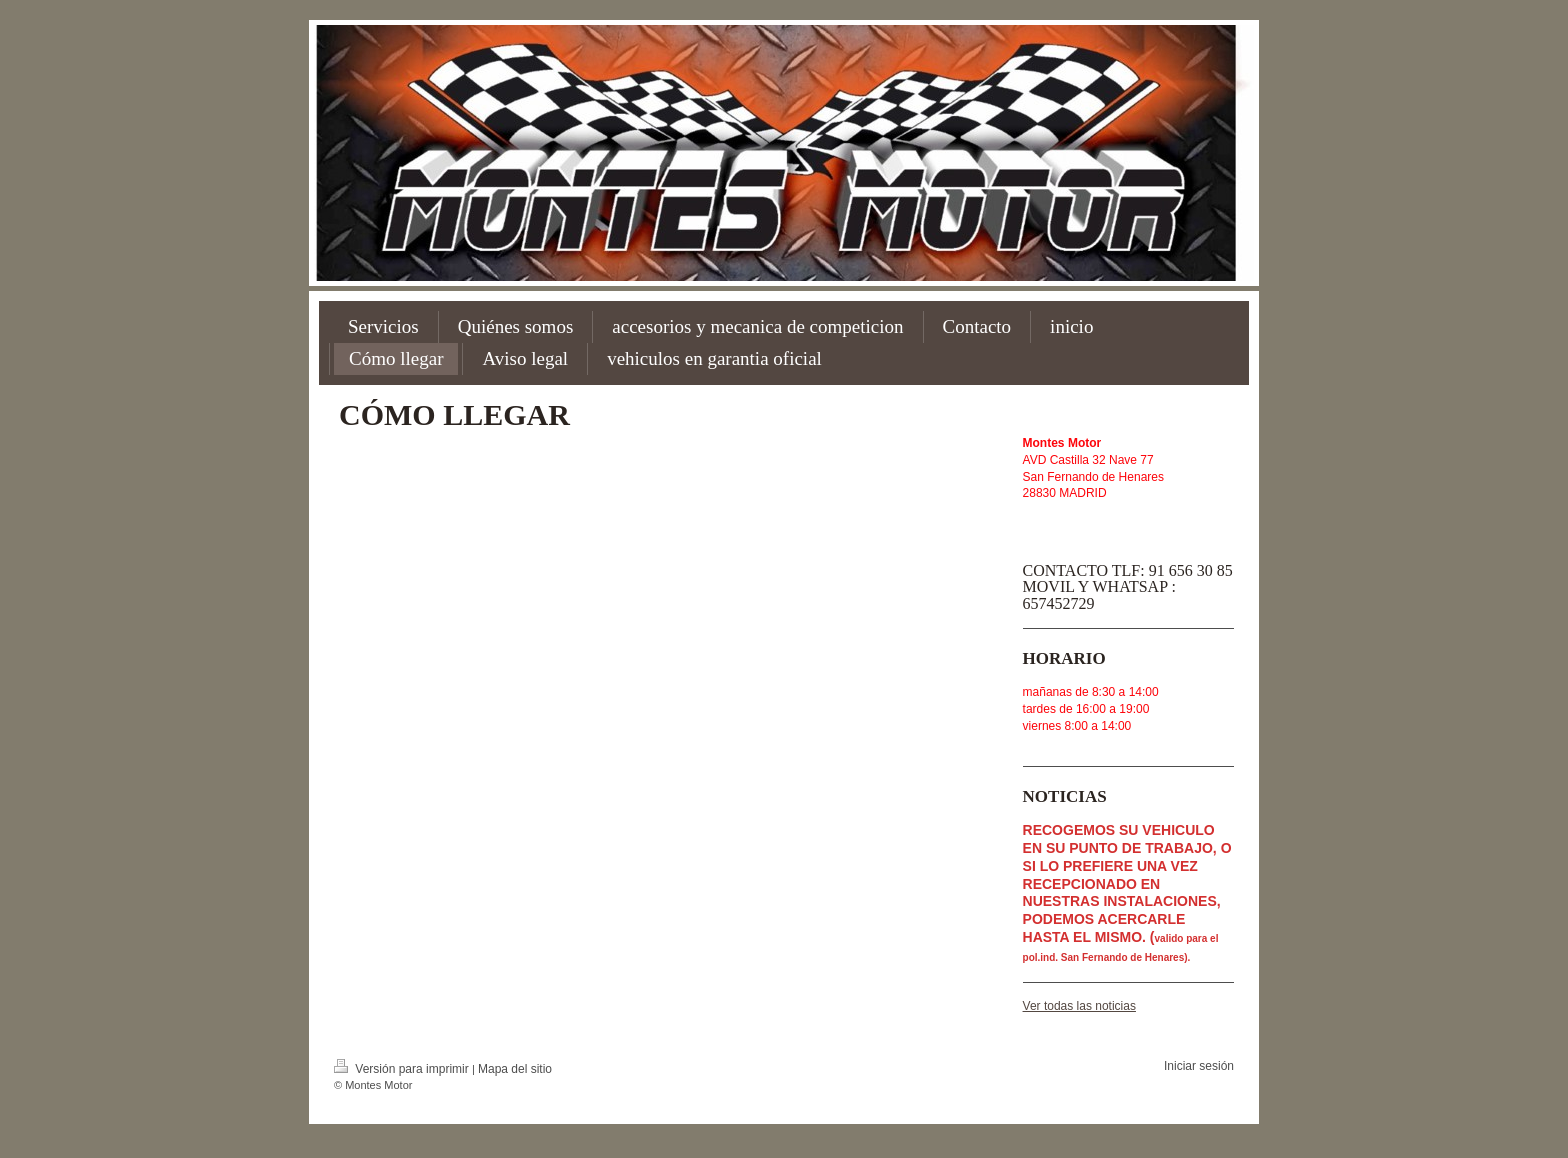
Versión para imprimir (403, 1069)
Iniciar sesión (1199, 1066)
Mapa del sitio (515, 1069)
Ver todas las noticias (1079, 1006)
